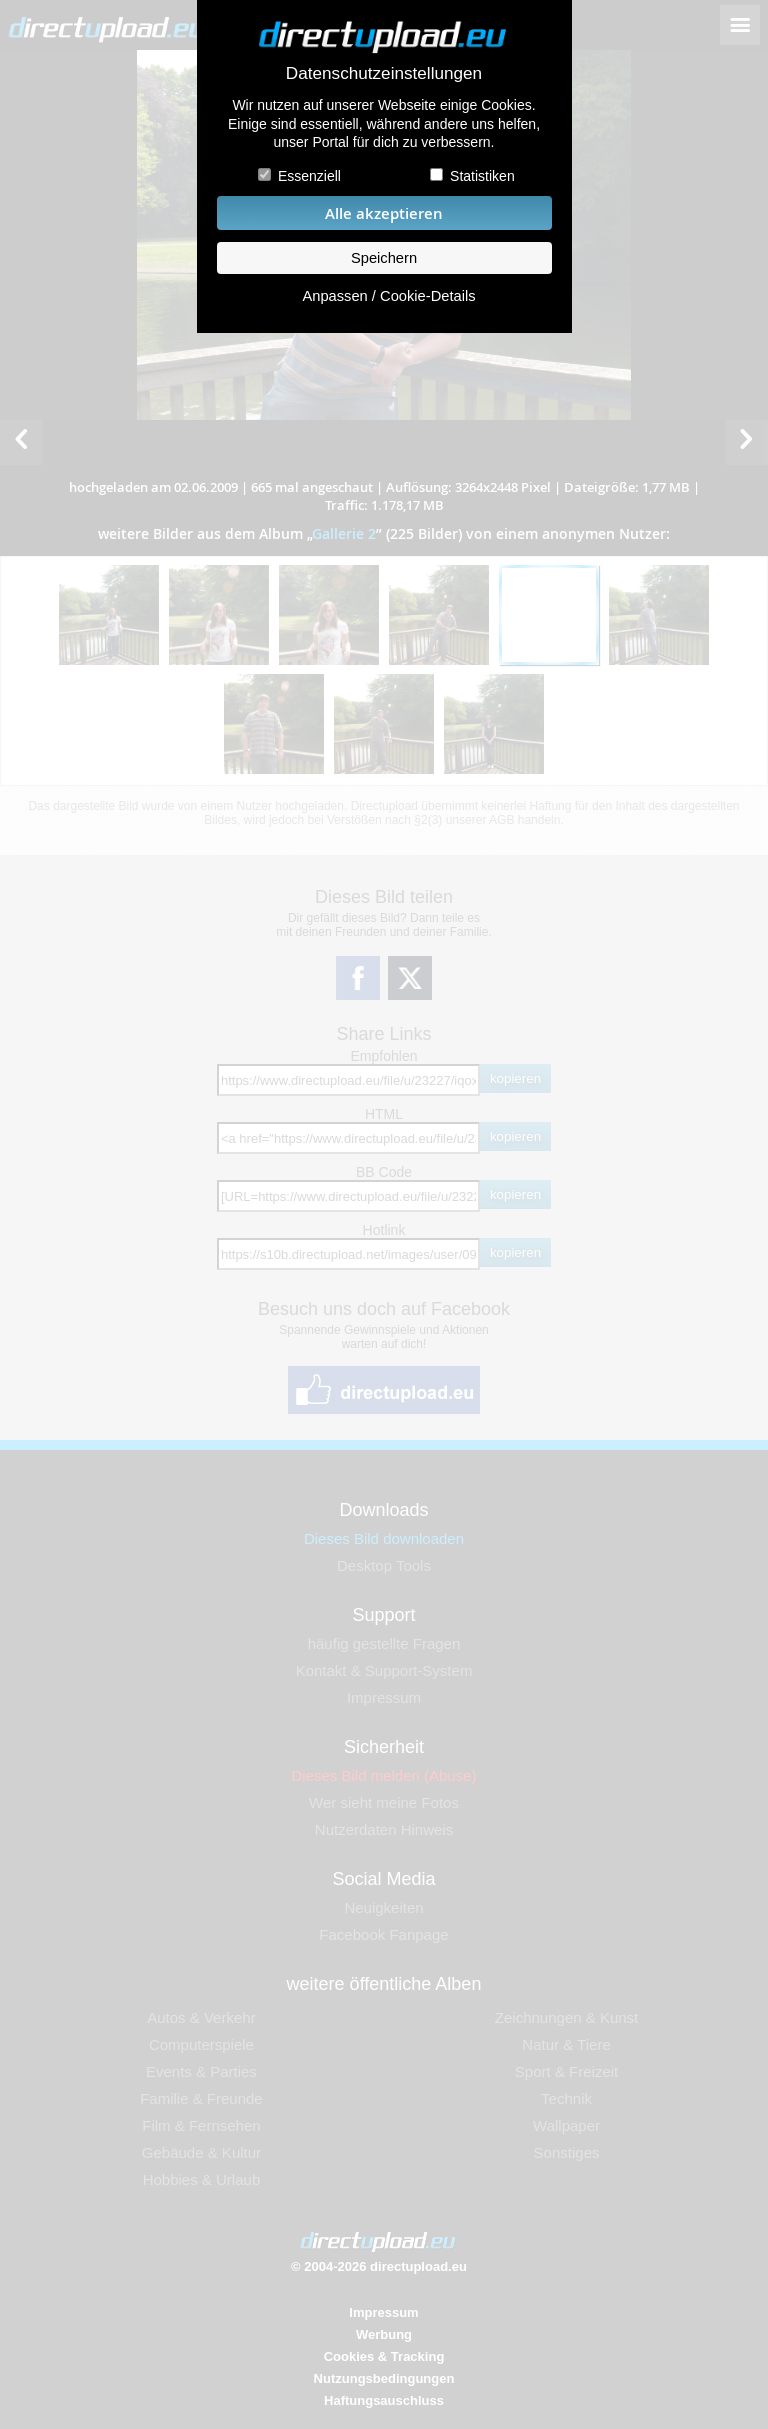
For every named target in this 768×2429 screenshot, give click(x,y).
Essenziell (309, 176)
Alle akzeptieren (384, 213)
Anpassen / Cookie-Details (388, 296)
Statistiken (482, 176)
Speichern (384, 258)
